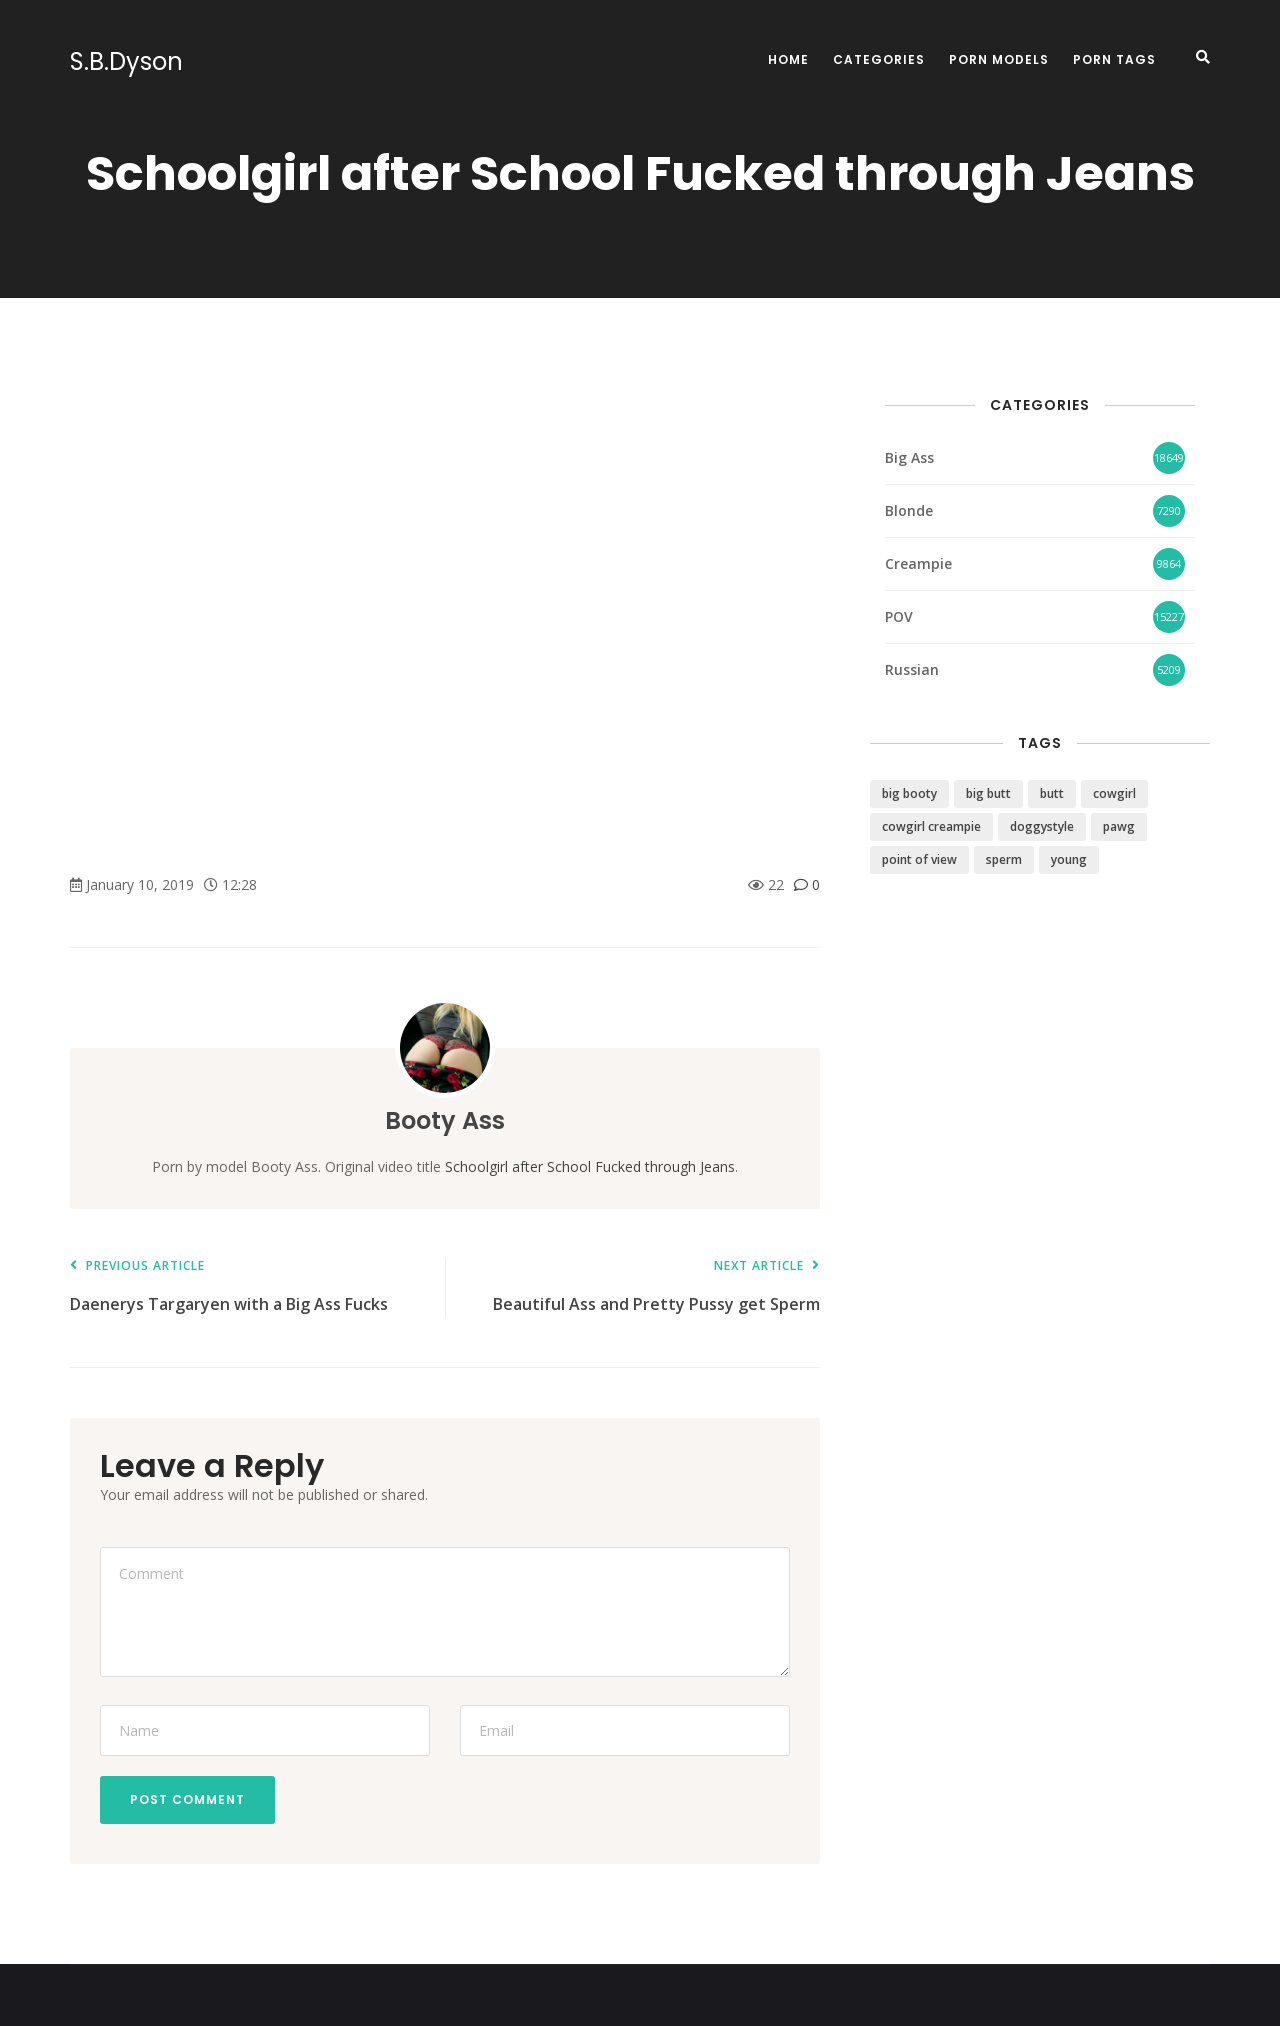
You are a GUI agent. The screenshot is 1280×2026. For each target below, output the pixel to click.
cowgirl (1114, 793)
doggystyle (1042, 826)
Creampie (918, 563)
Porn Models (999, 59)
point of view (919, 859)
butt (1052, 793)
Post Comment (187, 1799)
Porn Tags (1114, 59)
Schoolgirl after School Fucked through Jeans (590, 1166)
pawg (1119, 826)
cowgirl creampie (931, 826)
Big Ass (909, 457)
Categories (879, 59)
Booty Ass (445, 1120)
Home (788, 59)
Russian (912, 669)
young (1069, 859)
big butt (988, 793)
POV (899, 616)
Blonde (909, 510)
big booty (909, 793)
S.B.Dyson (126, 62)
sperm (1004, 859)
